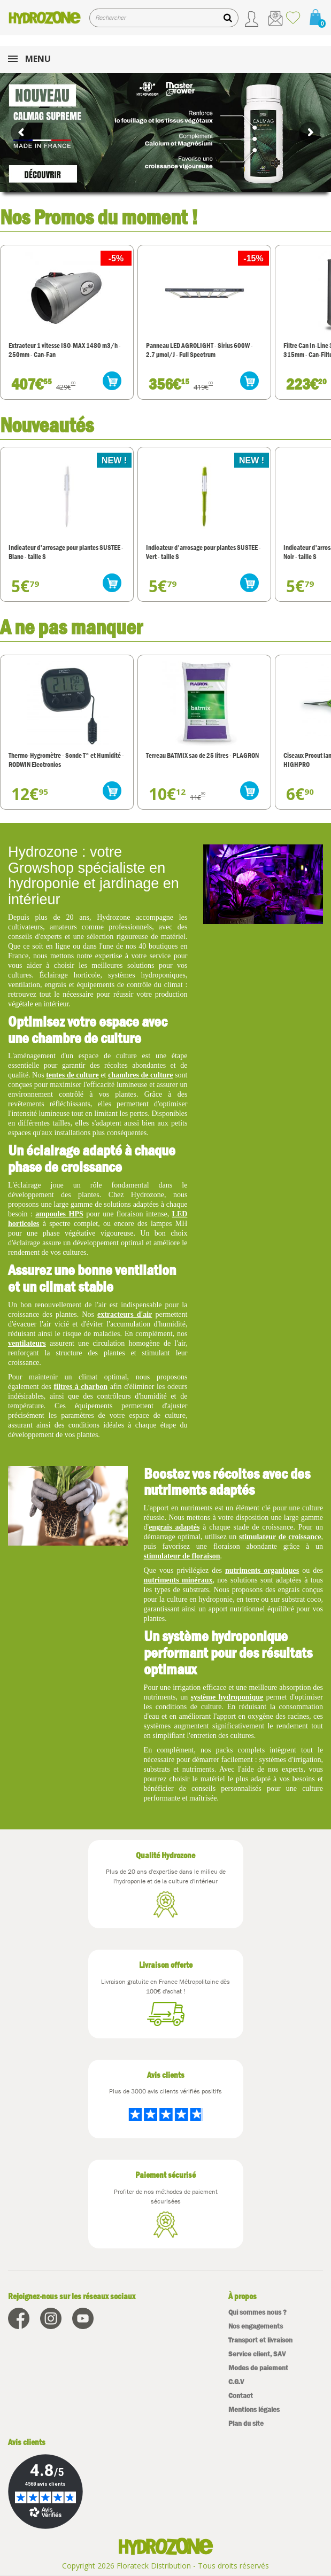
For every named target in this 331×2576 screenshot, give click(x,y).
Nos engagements (255, 2326)
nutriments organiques (262, 1570)
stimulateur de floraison (182, 1556)
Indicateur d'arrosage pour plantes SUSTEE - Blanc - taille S (66, 552)
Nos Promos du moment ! (99, 216)
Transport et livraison (260, 2340)
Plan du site (246, 2423)
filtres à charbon (80, 1387)
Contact (240, 2395)
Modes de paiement (258, 2367)
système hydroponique (227, 1697)
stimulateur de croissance (280, 1537)
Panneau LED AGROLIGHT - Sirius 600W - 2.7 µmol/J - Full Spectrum (199, 350)
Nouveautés (47, 424)
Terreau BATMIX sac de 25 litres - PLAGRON (202, 755)
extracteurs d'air (124, 1314)
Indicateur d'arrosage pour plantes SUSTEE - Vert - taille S (203, 552)
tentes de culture (72, 1075)
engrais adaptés (174, 1527)
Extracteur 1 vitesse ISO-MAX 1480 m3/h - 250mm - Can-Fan (65, 350)
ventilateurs (27, 1343)
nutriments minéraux (178, 1580)
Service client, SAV (257, 2353)
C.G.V (236, 2381)
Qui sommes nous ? (257, 2312)
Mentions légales (254, 2409)
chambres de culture (140, 1075)
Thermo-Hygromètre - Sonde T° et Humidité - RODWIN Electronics (66, 760)
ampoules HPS (59, 1214)
